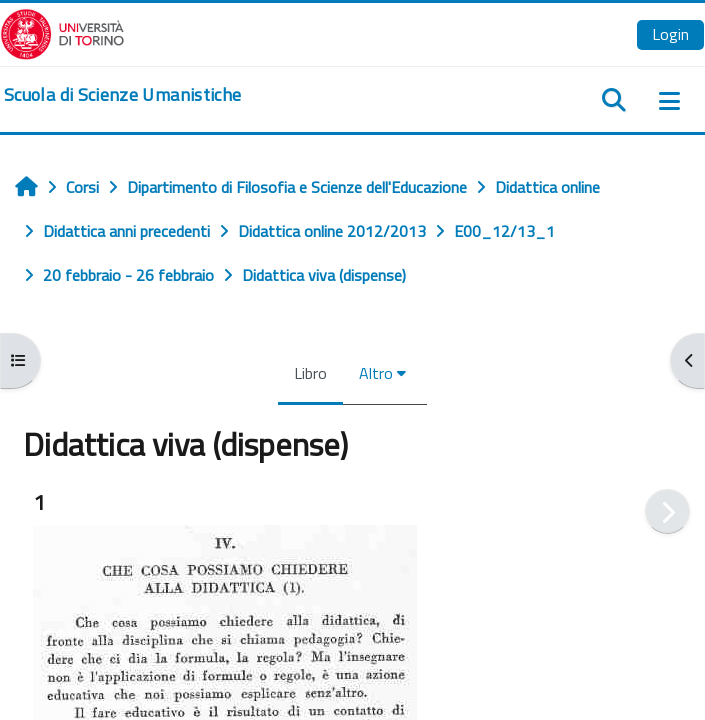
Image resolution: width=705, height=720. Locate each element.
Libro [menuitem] (310, 373)
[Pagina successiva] (667, 511)
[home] (122, 95)
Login (670, 34)
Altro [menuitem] (376, 373)
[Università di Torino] (62, 32)
